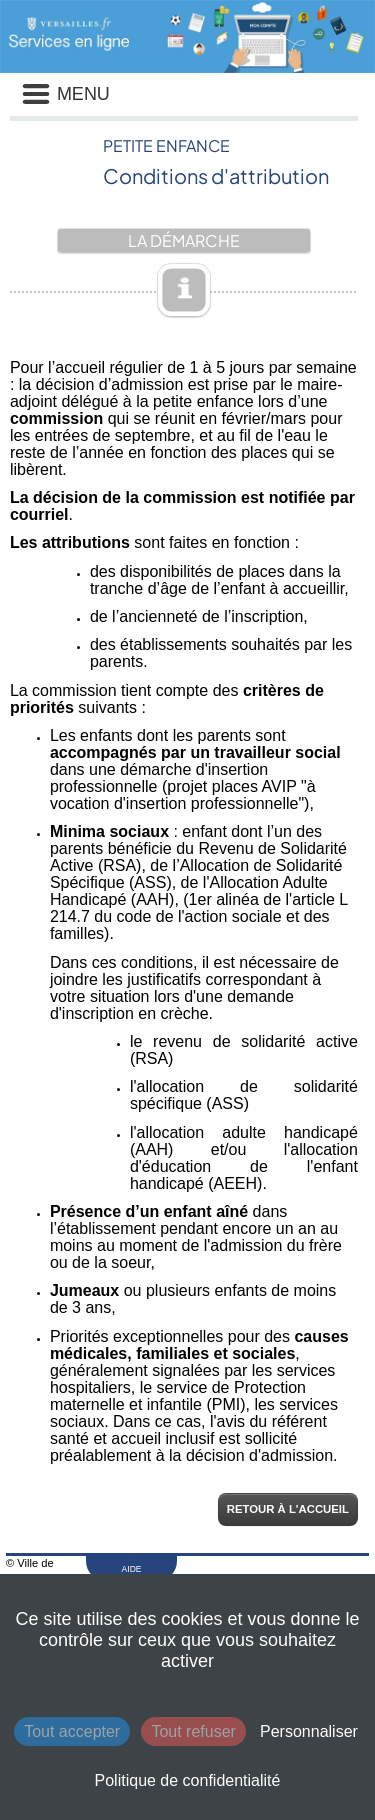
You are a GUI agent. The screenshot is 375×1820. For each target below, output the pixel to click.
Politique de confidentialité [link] (188, 1780)
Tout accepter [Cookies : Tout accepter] (72, 1731)
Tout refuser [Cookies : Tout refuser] (193, 1731)
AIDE (132, 1569)
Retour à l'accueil (288, 1509)
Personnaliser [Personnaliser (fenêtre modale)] (309, 1731)
